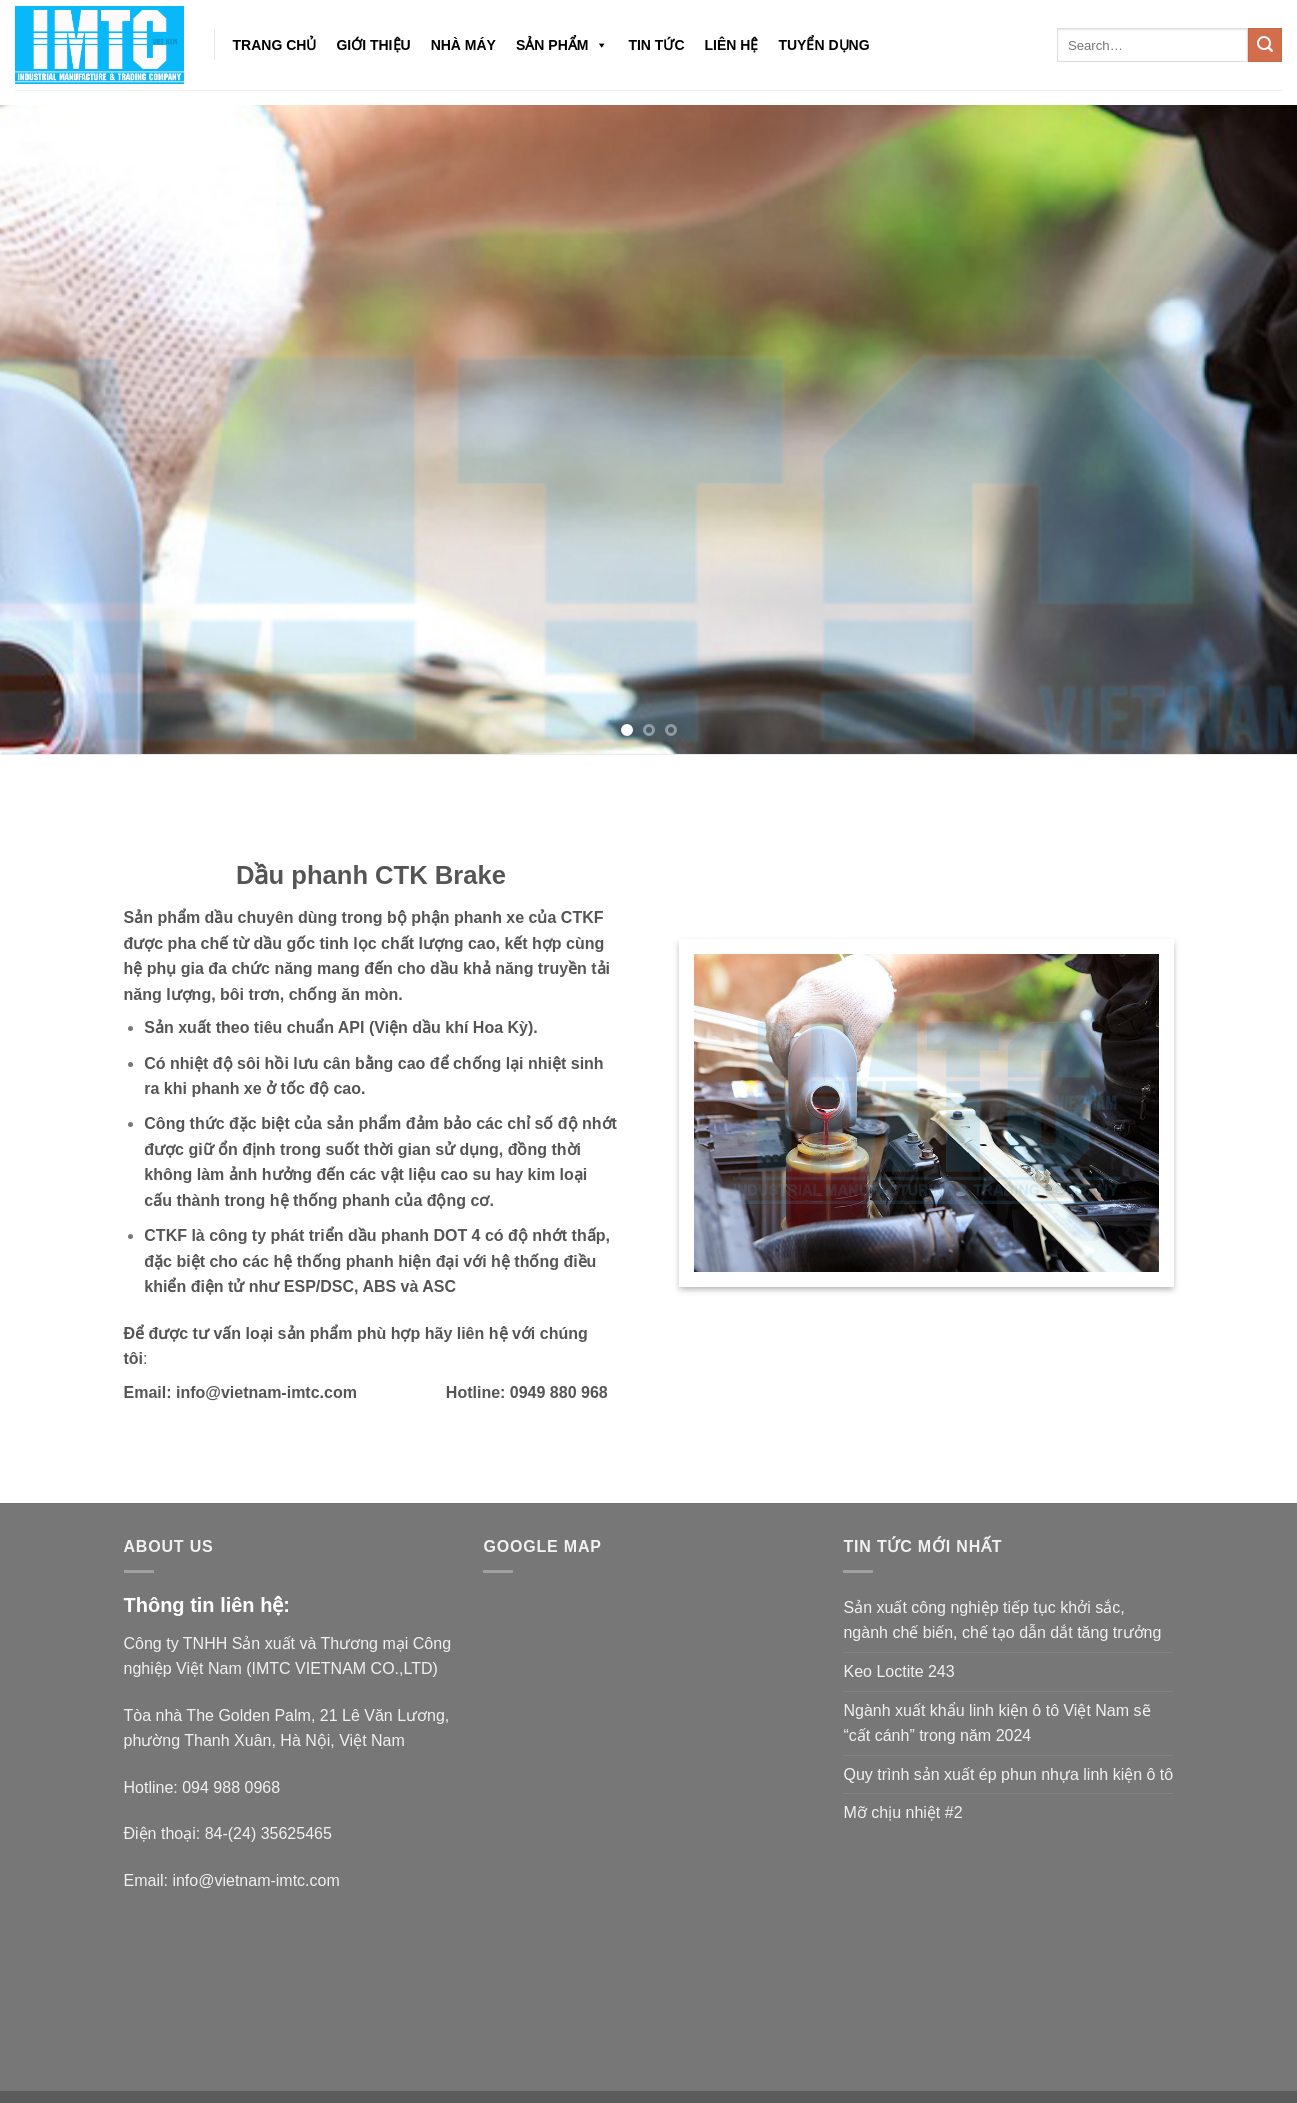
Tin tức (656, 45)
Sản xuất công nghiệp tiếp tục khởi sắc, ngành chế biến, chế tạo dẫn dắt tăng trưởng (1002, 1620)
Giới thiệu (373, 45)
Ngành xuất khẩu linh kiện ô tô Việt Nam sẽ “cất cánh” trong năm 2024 (996, 1723)
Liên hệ (732, 45)
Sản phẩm (562, 45)
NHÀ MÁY (463, 45)
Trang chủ (275, 45)
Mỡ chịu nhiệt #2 (902, 1812)
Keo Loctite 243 (898, 1671)
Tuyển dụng (823, 45)
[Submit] (1265, 45)
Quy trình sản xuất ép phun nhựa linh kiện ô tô (1008, 1774)
